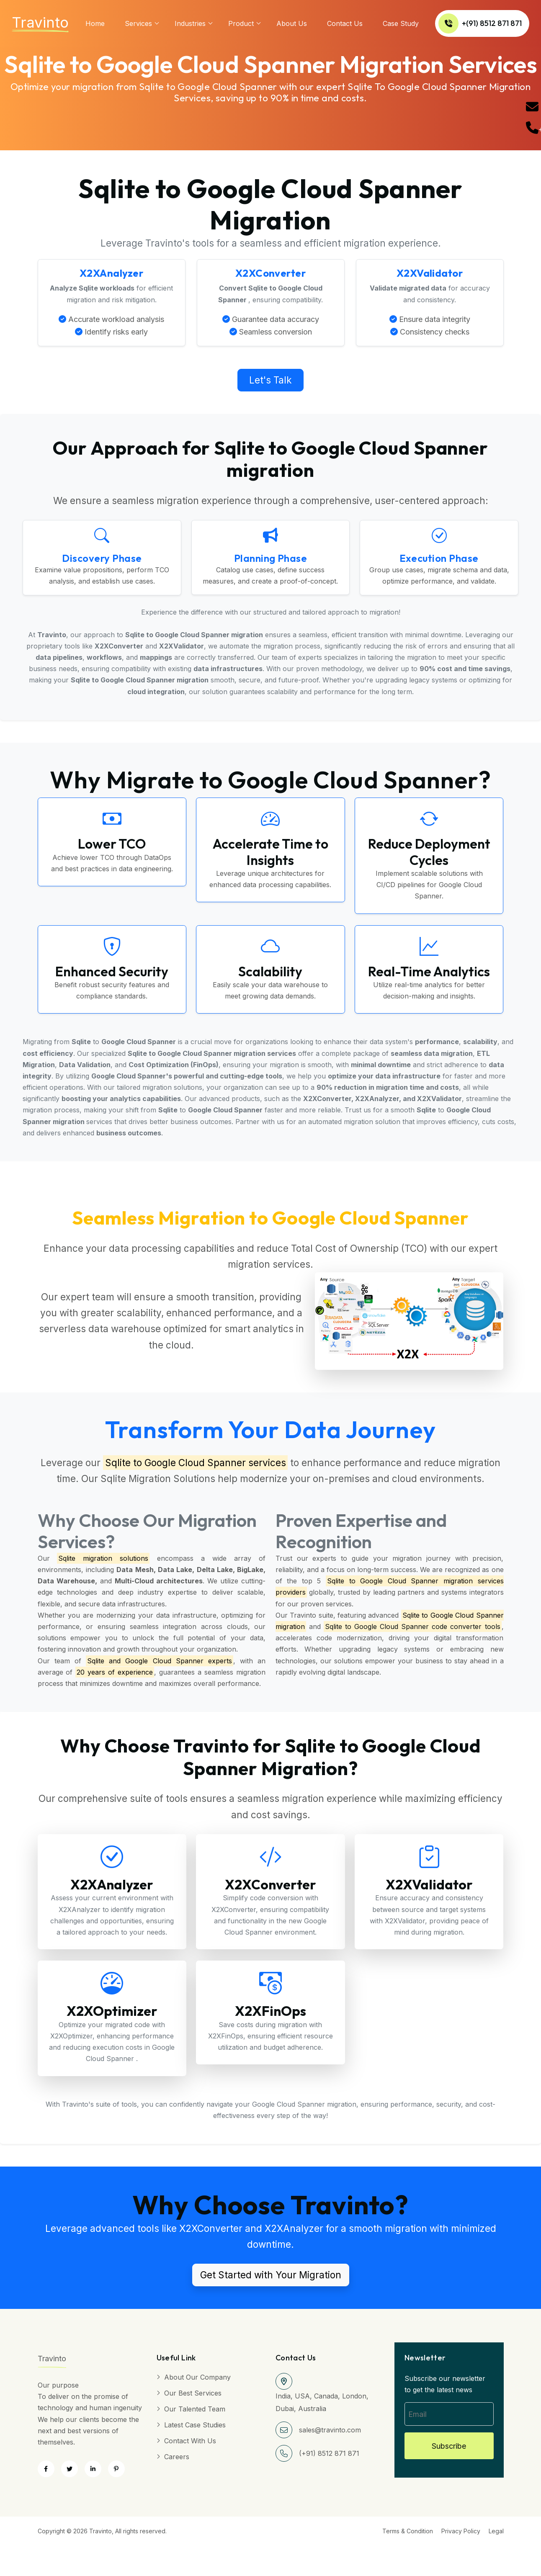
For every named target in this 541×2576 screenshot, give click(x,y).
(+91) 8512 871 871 (329, 2455)
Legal (496, 2533)
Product (241, 23)
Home (95, 23)
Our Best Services (193, 2395)
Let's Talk (270, 380)
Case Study (401, 23)
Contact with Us (190, 2443)
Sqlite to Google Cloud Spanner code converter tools (412, 1628)
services (138, 23)
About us (291, 23)
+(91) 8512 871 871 (480, 23)
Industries (190, 23)
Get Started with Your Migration (270, 2277)
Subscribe (449, 2448)
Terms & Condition (407, 2533)
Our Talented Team (194, 2411)
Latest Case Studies (195, 2427)
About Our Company (197, 2379)
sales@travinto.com (330, 2432)
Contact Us (345, 23)
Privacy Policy (460, 2533)
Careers (176, 2459)
